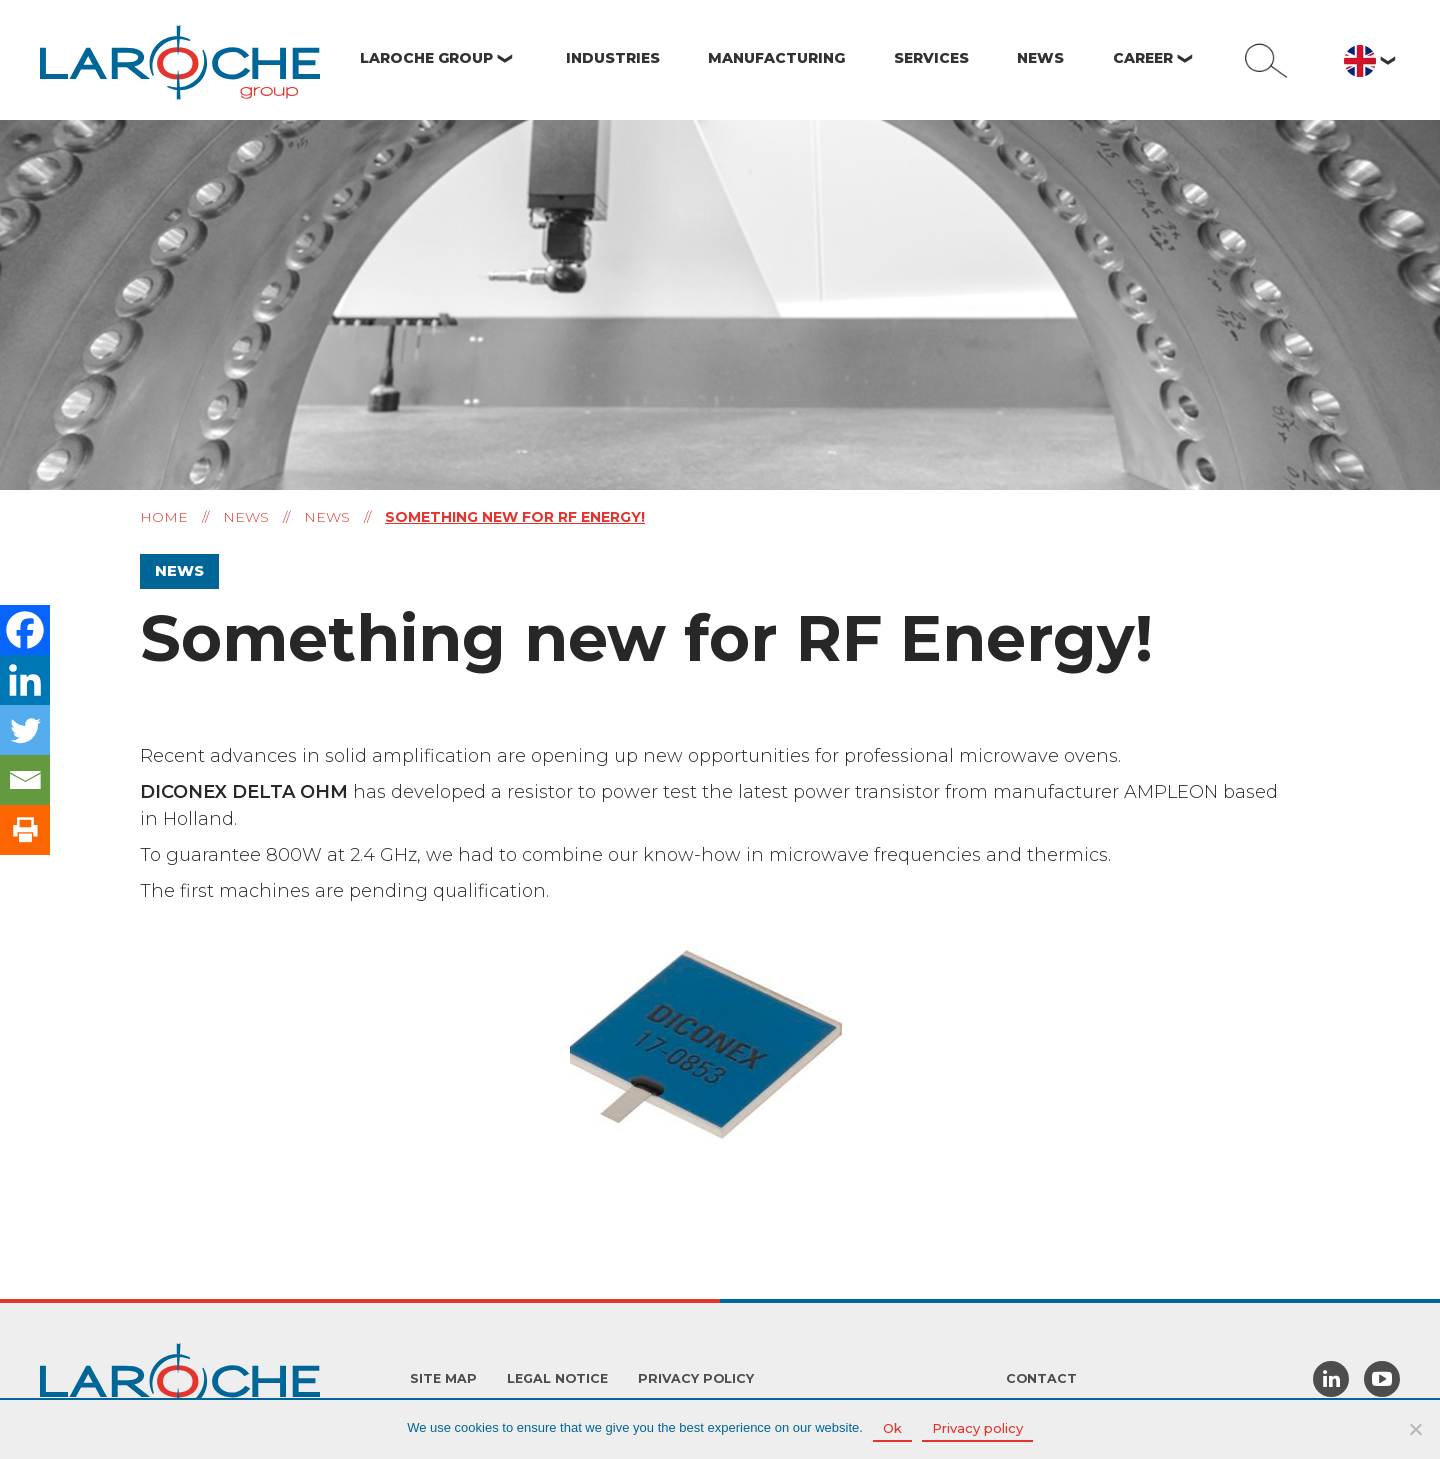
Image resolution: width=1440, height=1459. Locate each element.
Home (164, 517)
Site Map (443, 1378)
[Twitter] (25, 730)
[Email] (25, 780)
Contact (1041, 1378)
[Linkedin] (25, 680)
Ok (892, 1428)
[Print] (25, 830)
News (246, 517)
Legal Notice (557, 1378)
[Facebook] (25, 630)
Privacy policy (696, 1378)
